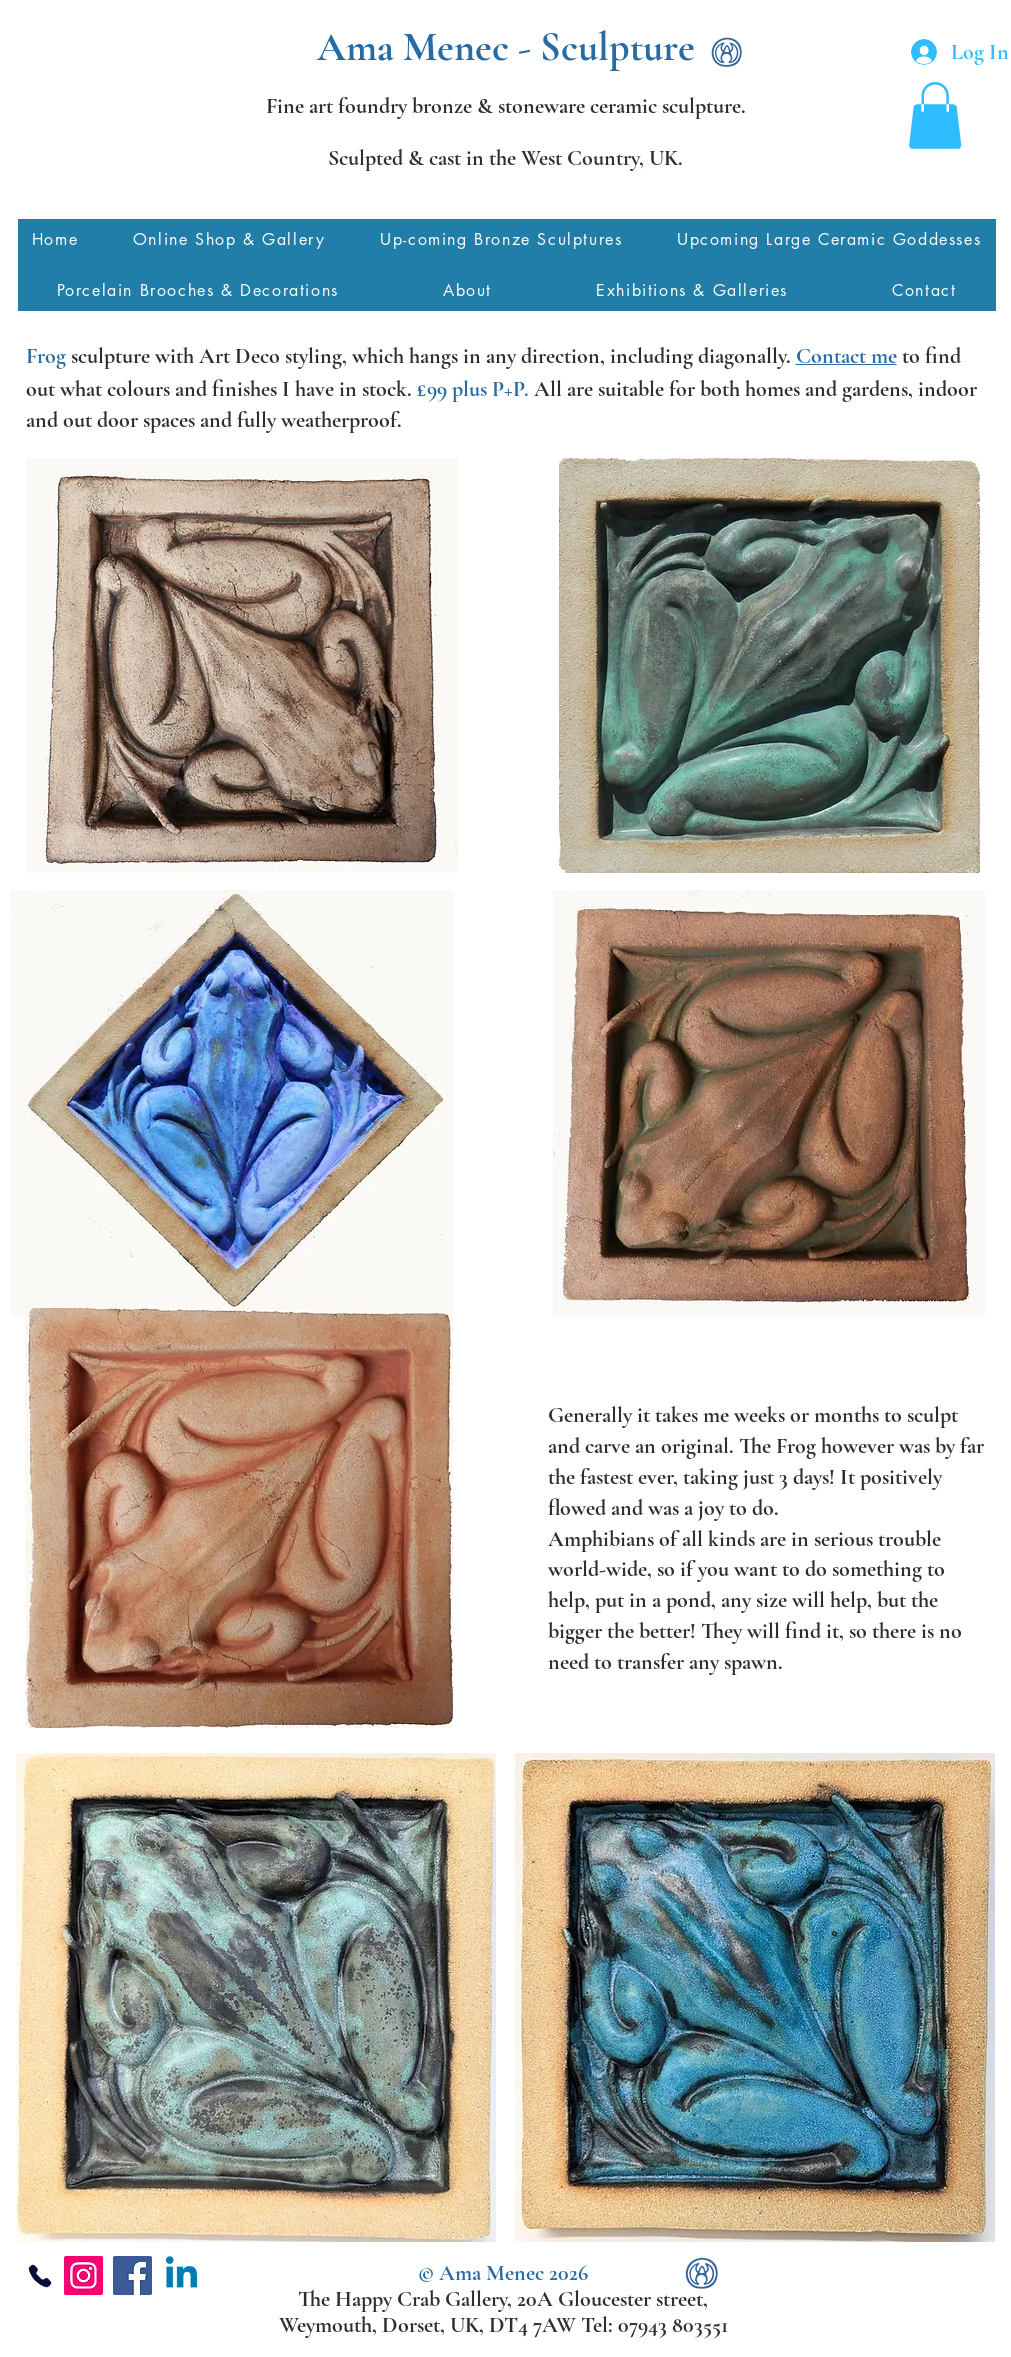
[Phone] (40, 2275)
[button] (935, 115)
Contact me (846, 356)
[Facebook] (132, 2275)
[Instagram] (83, 2275)
